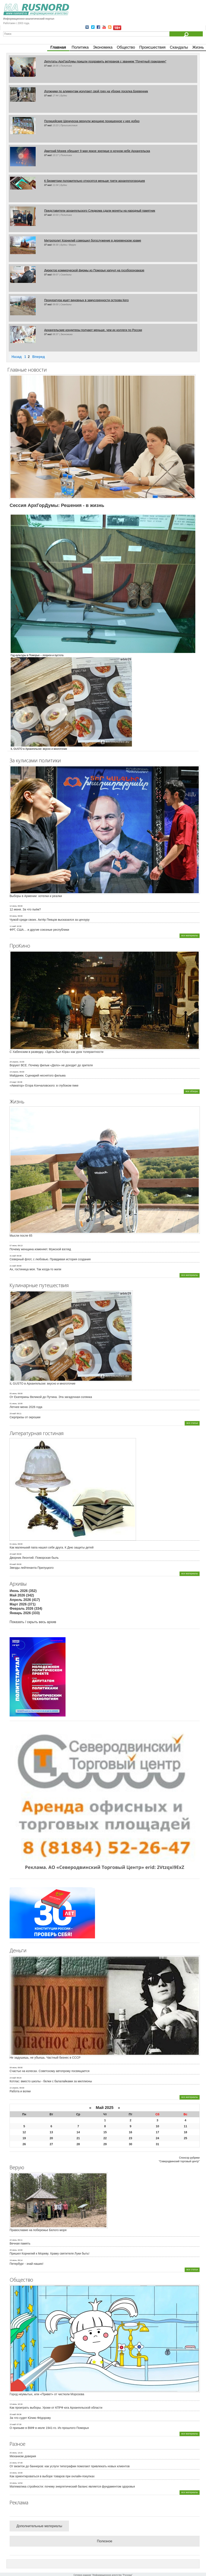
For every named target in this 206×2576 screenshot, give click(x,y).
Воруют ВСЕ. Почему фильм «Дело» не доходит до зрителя (51, 1065)
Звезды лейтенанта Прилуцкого (32, 1567)
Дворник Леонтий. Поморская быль (34, 1557)
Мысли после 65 (21, 1235)
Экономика (102, 47)
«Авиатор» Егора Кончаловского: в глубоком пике (44, 1085)
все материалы (189, 935)
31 (157, 2144)
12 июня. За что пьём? (25, 909)
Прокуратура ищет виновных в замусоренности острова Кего (86, 300)
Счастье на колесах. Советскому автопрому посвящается (49, 2071)
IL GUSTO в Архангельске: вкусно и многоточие (42, 1383)
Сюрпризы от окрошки (25, 1417)
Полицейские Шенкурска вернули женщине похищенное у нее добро (92, 121)
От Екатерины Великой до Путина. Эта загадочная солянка (51, 1397)
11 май (13, 926)
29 (105, 2144)
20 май (13, 1554)
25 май (13, 2414)
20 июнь (13, 2250)
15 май (13, 2424)
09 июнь (13, 2068)
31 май (13, 1256)
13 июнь (13, 2404)
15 (105, 2132)
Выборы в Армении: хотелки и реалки (36, 896)
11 (185, 2126)
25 (185, 2138)
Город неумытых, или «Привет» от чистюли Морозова (47, 2394)
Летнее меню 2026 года (26, 1407)
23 (130, 2138)
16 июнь (13, 2473)
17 (157, 2132)
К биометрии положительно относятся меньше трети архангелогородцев (94, 180)
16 (130, 2132)
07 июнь (13, 1246)
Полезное (104, 2541)
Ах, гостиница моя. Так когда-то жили (35, 1269)
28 (78, 2144)
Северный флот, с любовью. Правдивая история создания (50, 1259)
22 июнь (13, 2240)
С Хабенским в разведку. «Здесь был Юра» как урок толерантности (56, 1052)
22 (105, 2138)
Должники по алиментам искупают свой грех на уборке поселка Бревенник (96, 91)
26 (24, 2144)
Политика (80, 47)
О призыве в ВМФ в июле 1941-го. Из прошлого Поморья (49, 2428)
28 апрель (14, 1062)
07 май (48, 65)
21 (78, 2138)
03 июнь (13, 916)
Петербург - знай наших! (26, 2263)
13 (51, 2132)
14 (78, 2132)
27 (51, 2144)
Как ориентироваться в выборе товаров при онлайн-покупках (52, 2476)
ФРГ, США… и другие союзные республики (39, 929)
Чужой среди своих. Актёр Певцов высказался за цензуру (50, 919)
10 (157, 2126)
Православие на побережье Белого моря (38, 2230)
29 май (13, 1413)
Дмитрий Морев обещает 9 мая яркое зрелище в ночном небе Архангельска (97, 151)
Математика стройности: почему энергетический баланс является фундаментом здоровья (72, 2486)
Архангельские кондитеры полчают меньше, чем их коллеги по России (93, 330)
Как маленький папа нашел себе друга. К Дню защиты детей (52, 1547)
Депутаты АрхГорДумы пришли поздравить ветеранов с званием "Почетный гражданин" (105, 61)
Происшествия (152, 47)
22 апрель (14, 2088)
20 (51, 2138)
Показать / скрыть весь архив (33, 1622)
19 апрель (14, 1072)
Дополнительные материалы (39, 2526)
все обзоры (192, 1091)
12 (24, 2132)
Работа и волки (20, 2091)
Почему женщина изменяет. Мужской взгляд (40, 1249)
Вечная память (20, 2243)
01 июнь (13, 1403)
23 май (13, 2078)
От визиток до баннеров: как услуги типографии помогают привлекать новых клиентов (70, 2466)
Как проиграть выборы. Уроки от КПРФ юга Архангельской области (56, 2407)
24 (157, 2138)
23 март (13, 1082)
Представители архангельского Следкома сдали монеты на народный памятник (99, 210)
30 (130, 2144)
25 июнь (13, 2453)
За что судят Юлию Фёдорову (30, 2418)
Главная (58, 47)
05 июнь (13, 1393)
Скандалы (179, 47)
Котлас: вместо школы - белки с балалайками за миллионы (51, 2081)
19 (24, 2138)
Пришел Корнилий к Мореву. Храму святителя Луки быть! (49, 2253)
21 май (13, 1266)
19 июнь (13, 2260)
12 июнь (13, 906)
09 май (13, 1564)
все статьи (192, 1423)
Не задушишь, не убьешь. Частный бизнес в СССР (45, 2057)
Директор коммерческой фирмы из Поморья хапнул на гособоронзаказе (94, 270)
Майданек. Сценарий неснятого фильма (38, 1075)
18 (185, 2132)
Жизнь (198, 47)
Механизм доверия (23, 2456)
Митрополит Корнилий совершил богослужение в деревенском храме (92, 240)
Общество (126, 47)
